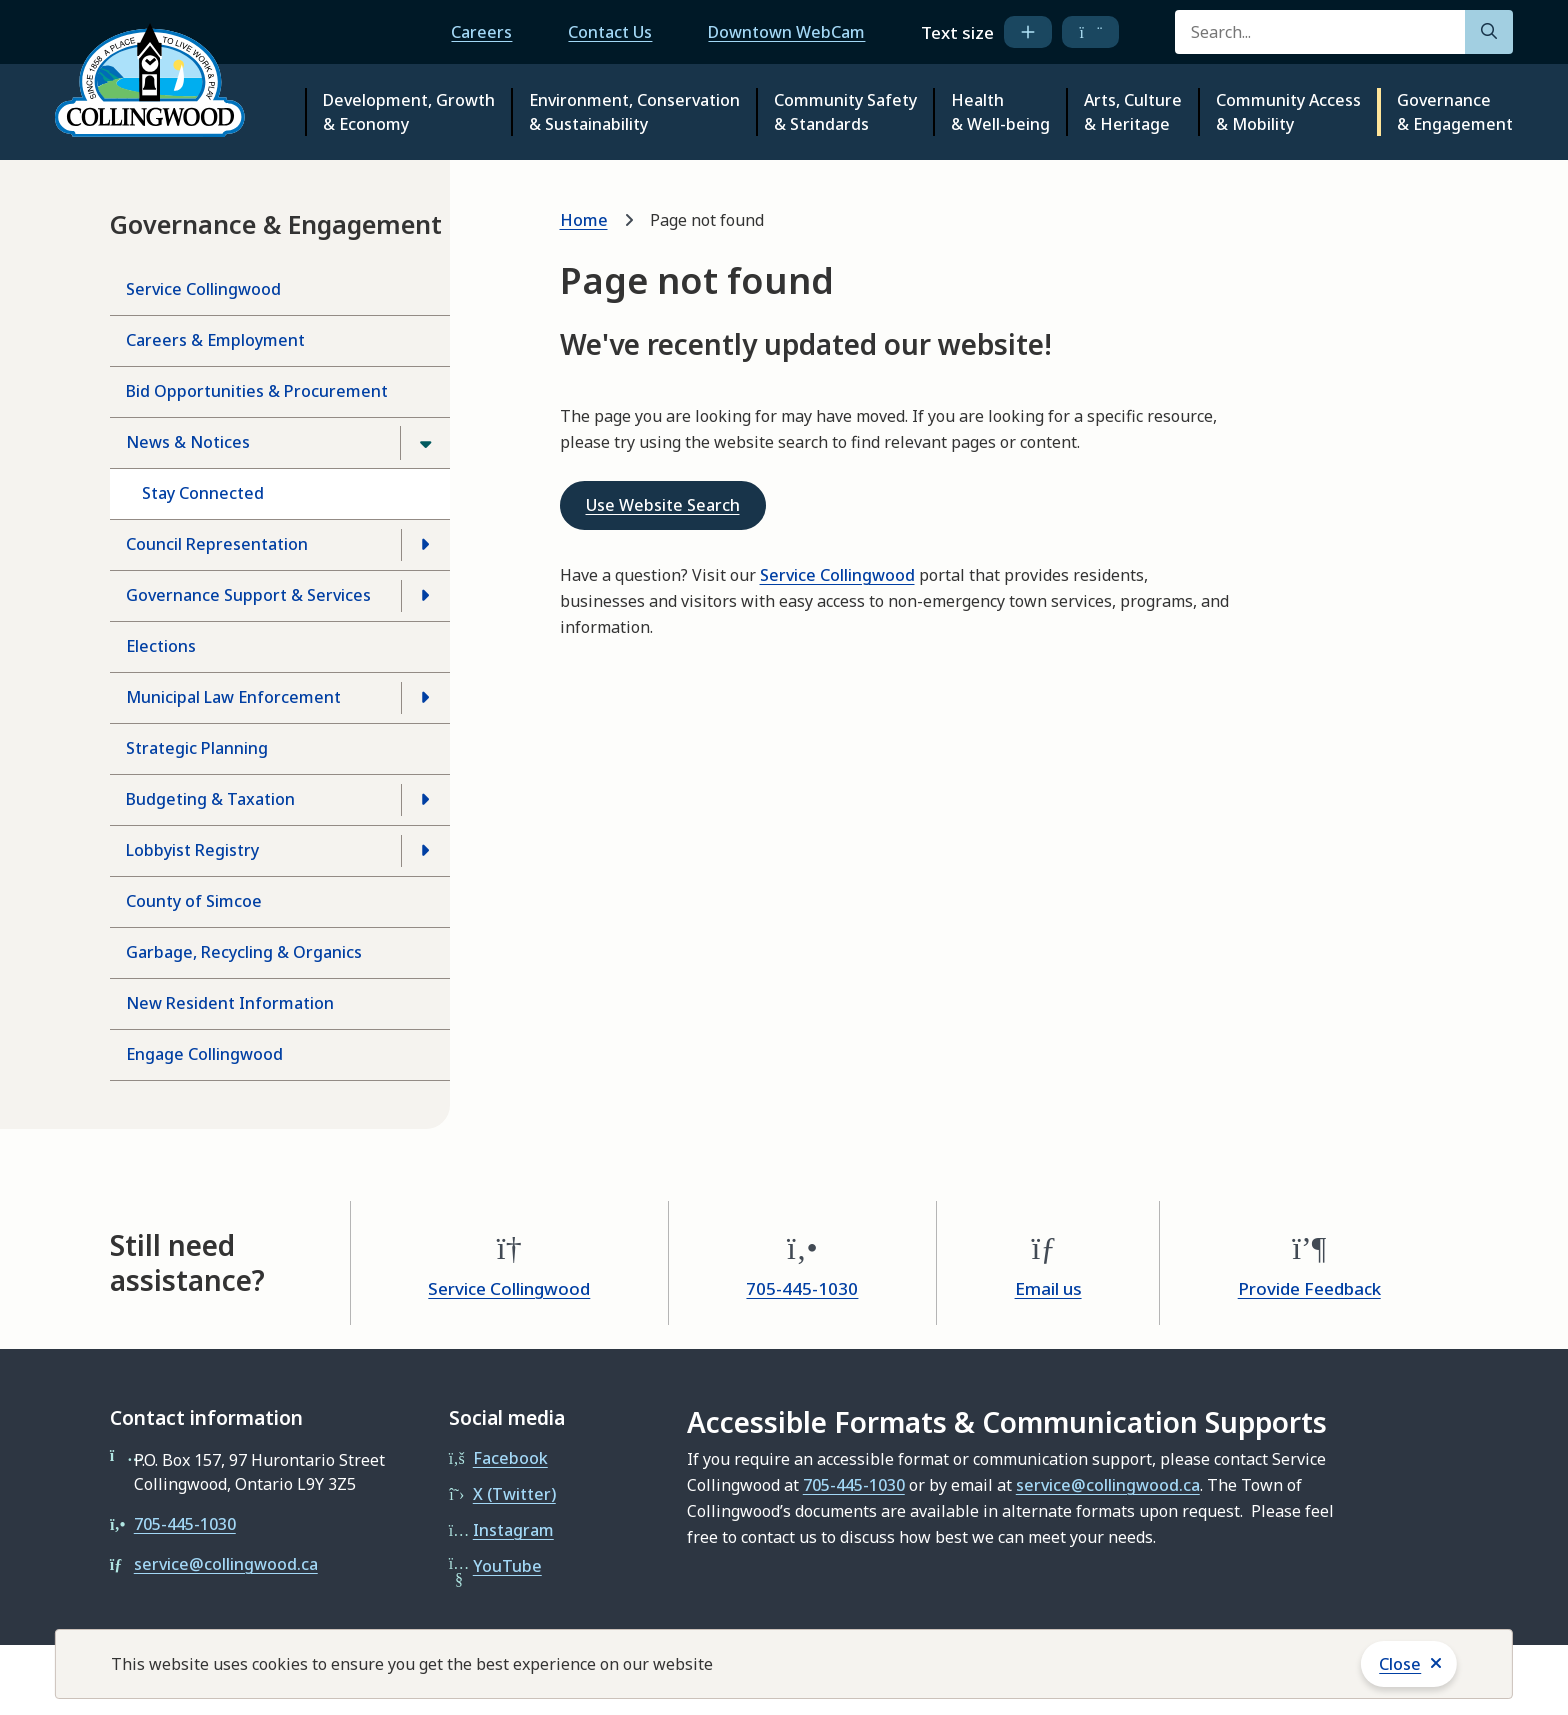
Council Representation (217, 544)
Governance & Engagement (1455, 112)
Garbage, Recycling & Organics (244, 952)
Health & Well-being (1000, 112)
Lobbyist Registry (192, 850)
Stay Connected (203, 493)
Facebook (510, 1458)
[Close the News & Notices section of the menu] (425, 443)
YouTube (507, 1566)
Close (1400, 1664)
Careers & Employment (215, 340)
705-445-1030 (802, 1288)
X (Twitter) (514, 1494)
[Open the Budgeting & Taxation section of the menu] (425, 800)
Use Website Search (663, 505)
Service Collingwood (203, 289)
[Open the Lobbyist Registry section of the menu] (425, 851)
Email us (1048, 1288)
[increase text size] (1028, 32)
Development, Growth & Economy (409, 112)
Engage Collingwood (204, 1054)
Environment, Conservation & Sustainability (634, 112)
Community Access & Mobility (1288, 112)
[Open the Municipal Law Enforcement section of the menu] (425, 698)
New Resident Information (230, 1003)
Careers (481, 32)
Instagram (513, 1530)
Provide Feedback (1309, 1288)
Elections (161, 646)
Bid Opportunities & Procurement (257, 391)
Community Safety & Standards (845, 112)
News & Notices (188, 442)
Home (584, 220)
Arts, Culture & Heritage (1133, 112)
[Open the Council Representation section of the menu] (425, 545)
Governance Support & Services (248, 595)
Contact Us (610, 32)
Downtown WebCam (786, 32)
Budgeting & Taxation (210, 799)
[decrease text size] (1090, 32)
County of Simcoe (194, 901)
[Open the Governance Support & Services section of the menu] (425, 596)
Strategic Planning (197, 748)
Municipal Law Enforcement (233, 697)
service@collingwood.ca (226, 1564)
